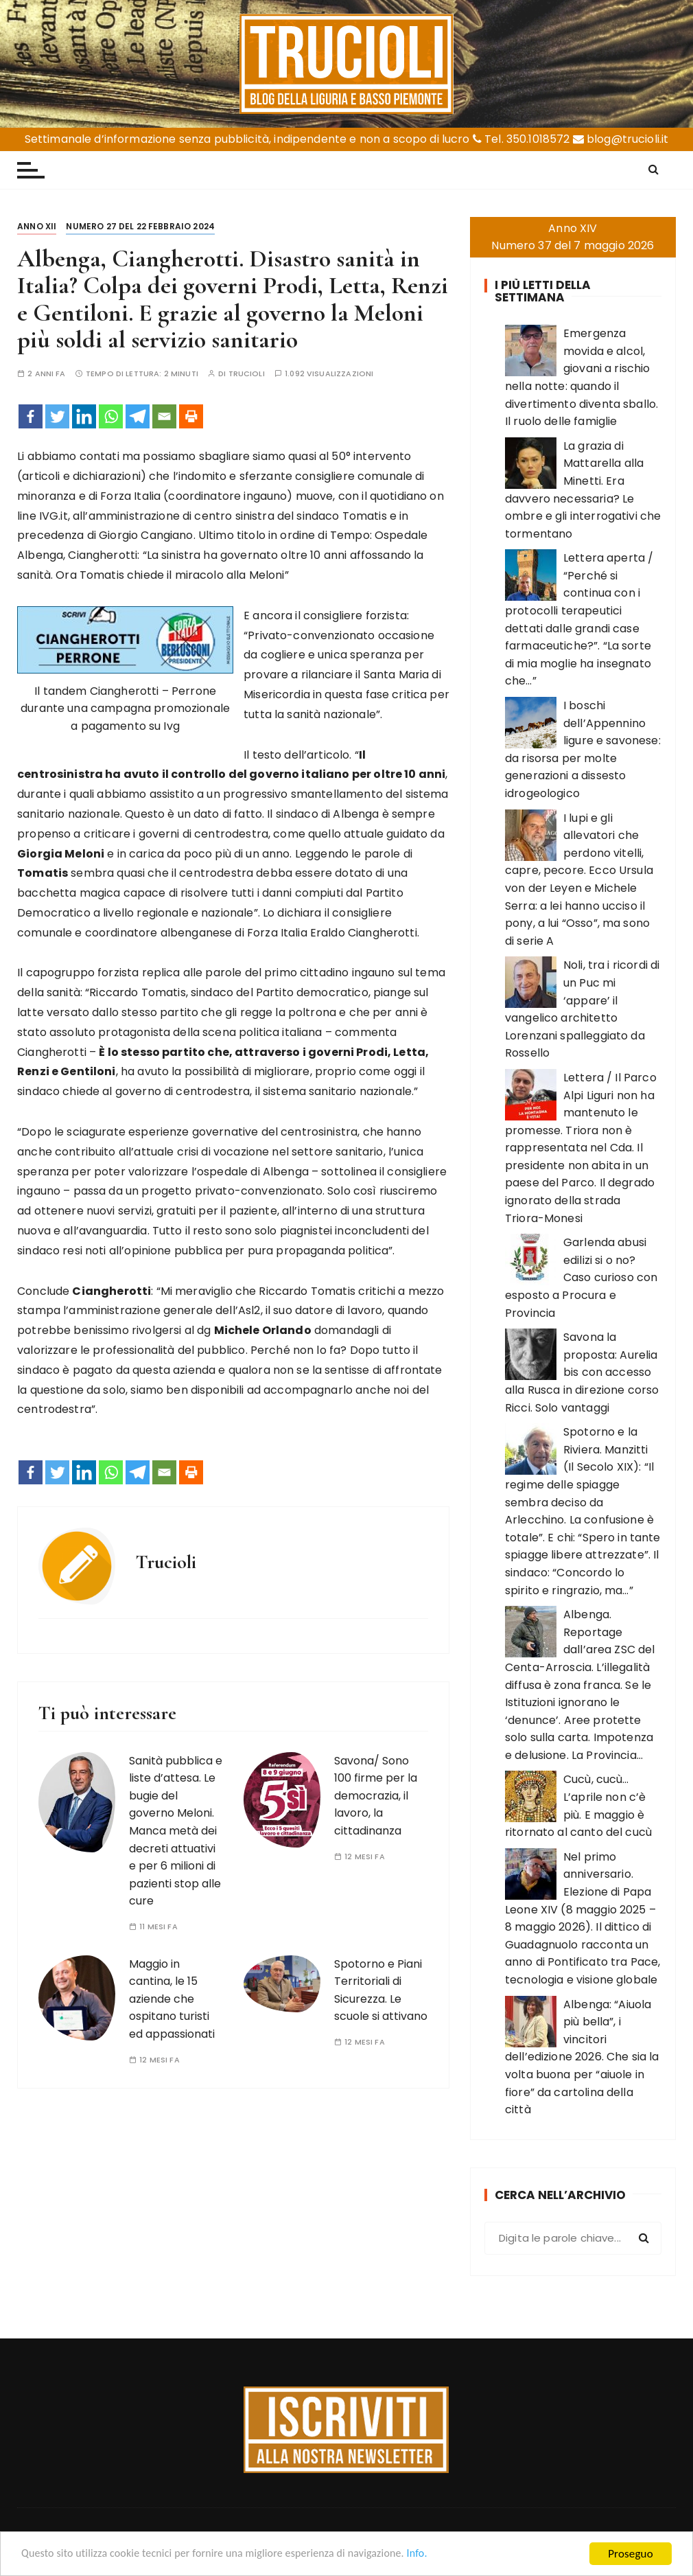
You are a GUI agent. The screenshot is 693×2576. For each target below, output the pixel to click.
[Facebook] (31, 416)
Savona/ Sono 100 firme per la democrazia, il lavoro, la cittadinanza (375, 1796)
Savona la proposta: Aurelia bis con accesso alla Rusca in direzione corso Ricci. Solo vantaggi (582, 1372)
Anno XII (36, 226)
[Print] (191, 416)
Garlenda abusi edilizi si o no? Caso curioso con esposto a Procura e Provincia (581, 1277)
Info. (442, 2555)
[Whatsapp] (111, 416)
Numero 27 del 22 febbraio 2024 (140, 226)
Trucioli (246, 374)
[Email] (164, 416)
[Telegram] (138, 416)
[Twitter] (57, 416)
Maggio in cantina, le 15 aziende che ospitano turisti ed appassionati (172, 1999)
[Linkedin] (84, 416)
